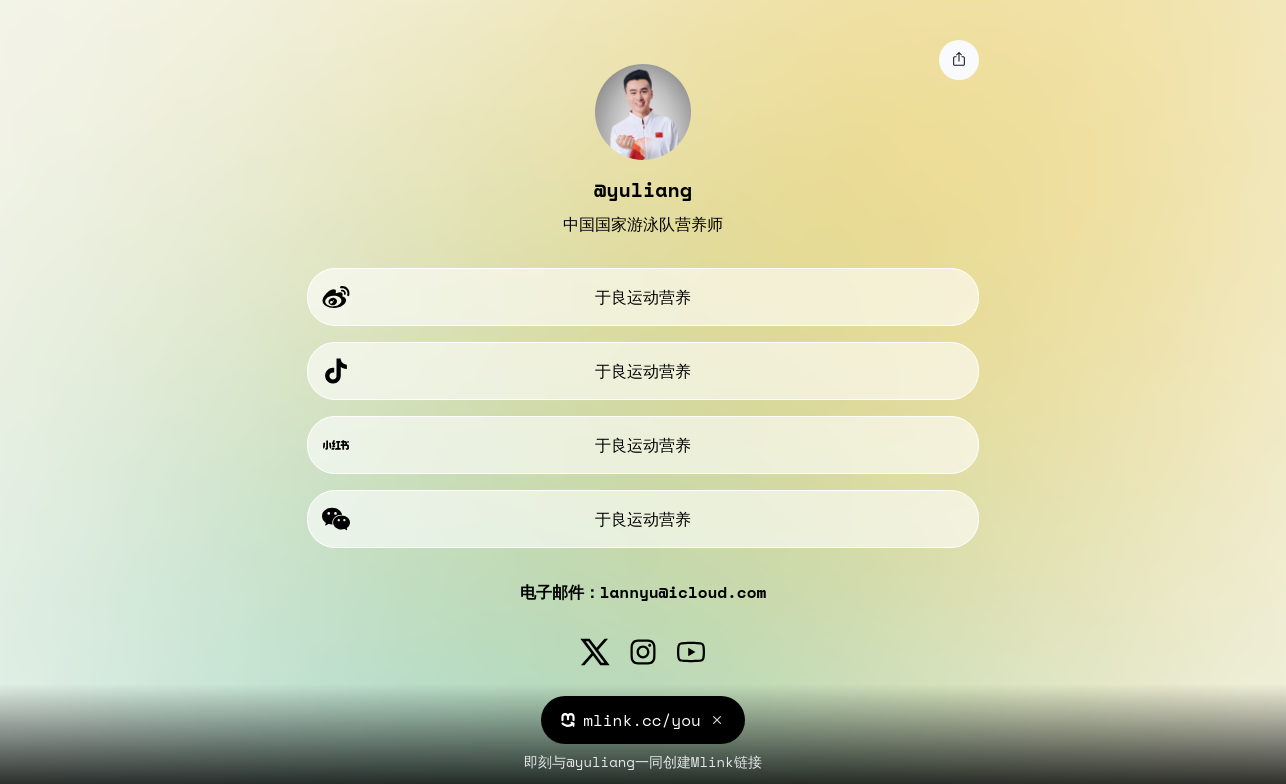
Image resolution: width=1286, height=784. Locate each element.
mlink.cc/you (642, 720)
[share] (959, 60)
